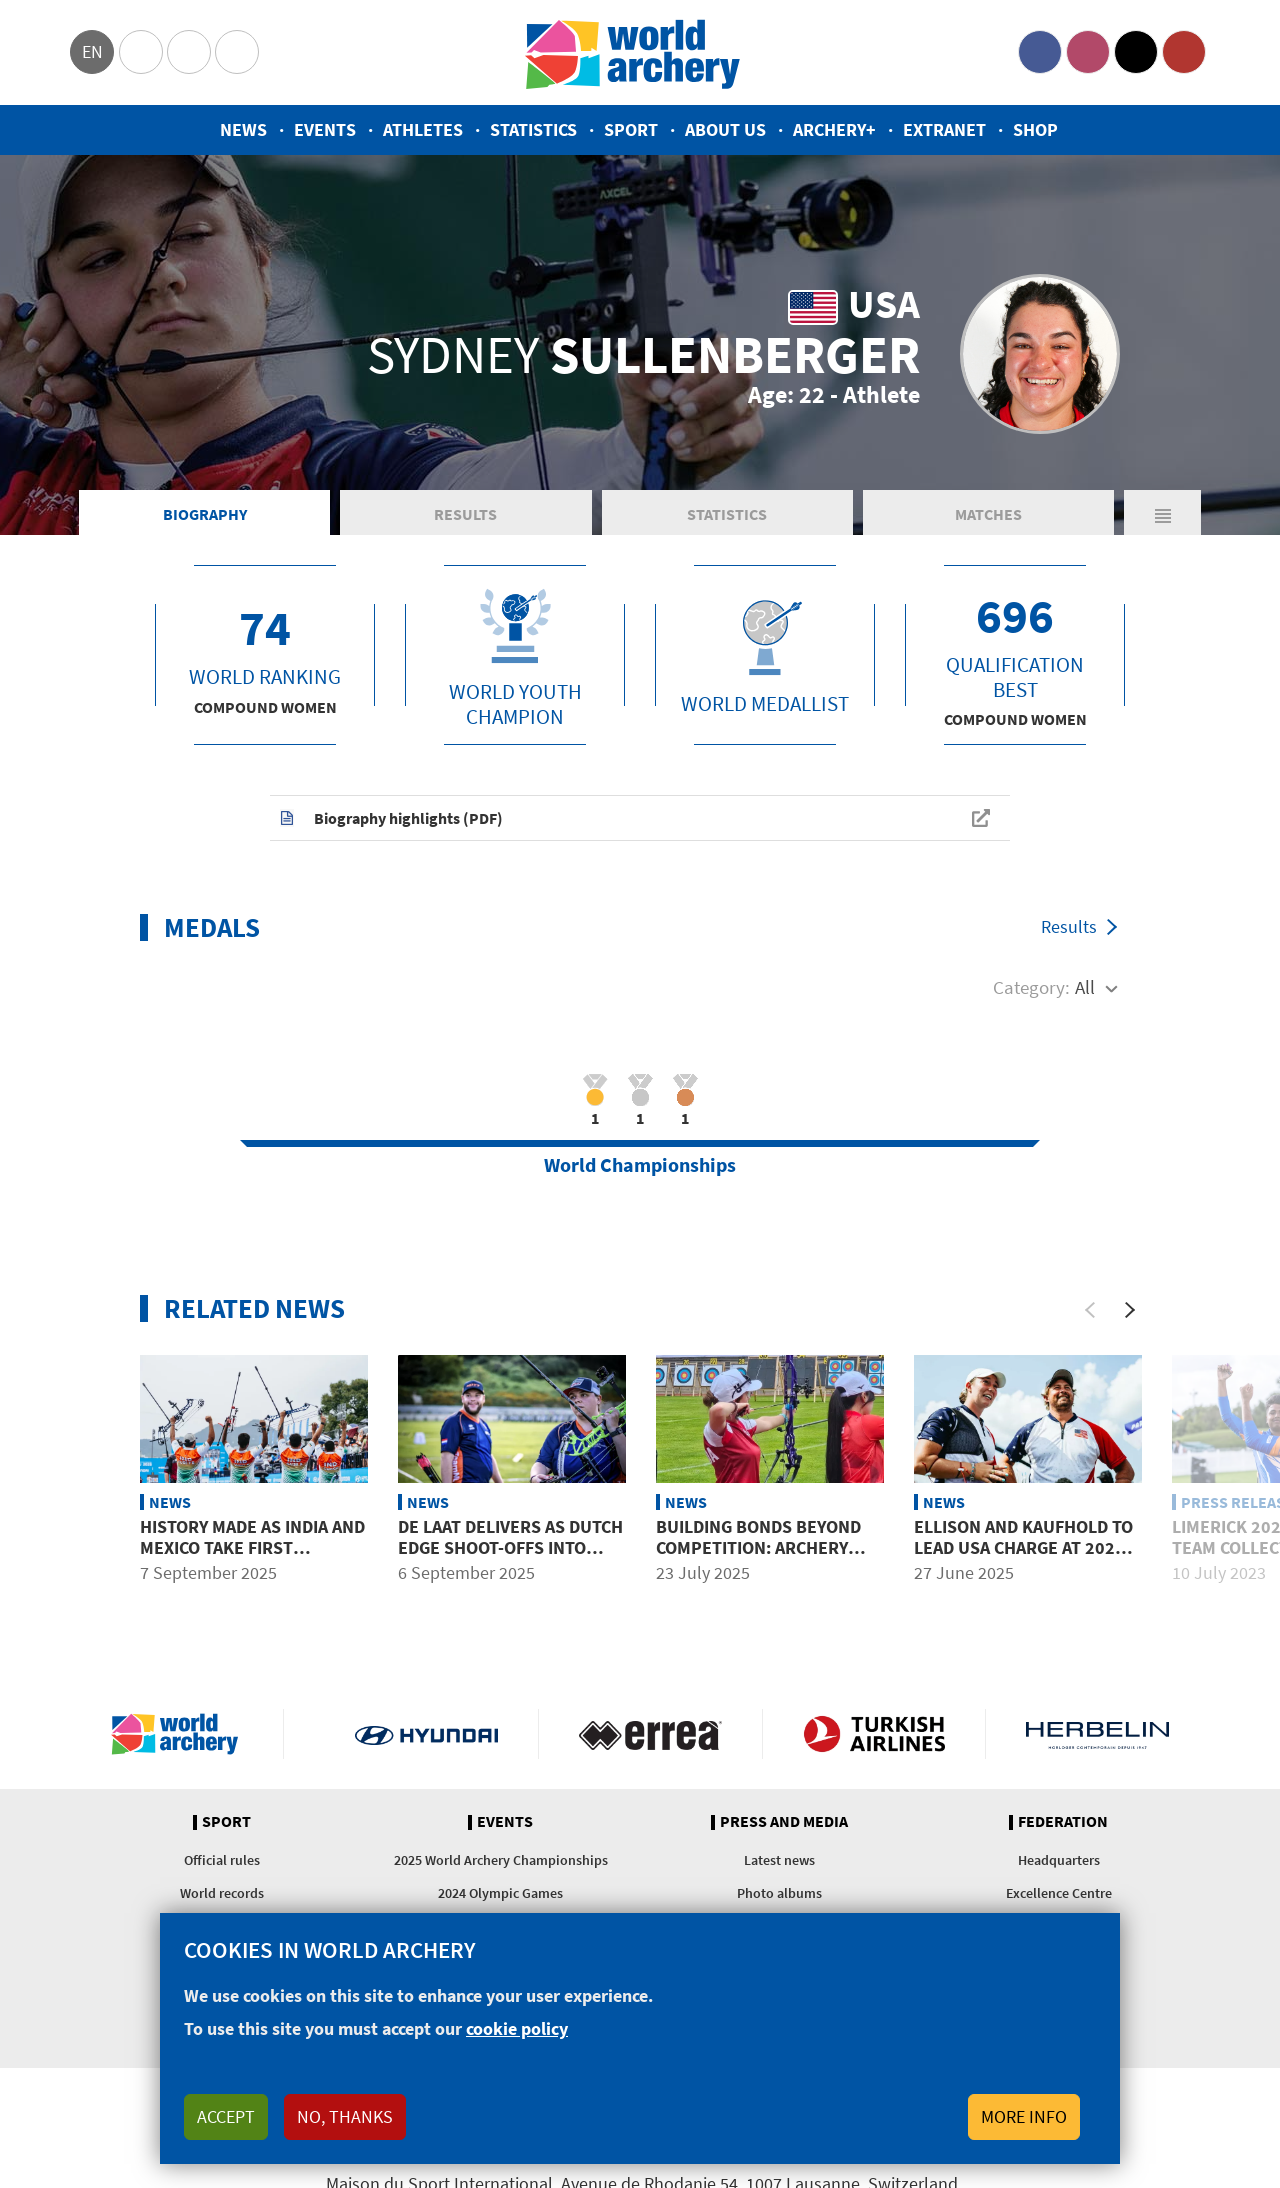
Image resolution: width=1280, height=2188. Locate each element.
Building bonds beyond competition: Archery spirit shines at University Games (758, 1559)
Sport (631, 129)
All (1085, 987)
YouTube (1184, 52)
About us (725, 129)
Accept (226, 2116)
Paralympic (189, 52)
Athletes (423, 129)
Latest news (779, 1860)
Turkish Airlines (874, 1734)
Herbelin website (1097, 1734)
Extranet (944, 129)
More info (1024, 2116)
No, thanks (345, 2116)
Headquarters (1059, 1860)
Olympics (141, 52)
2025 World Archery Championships (501, 1860)
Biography (205, 514)
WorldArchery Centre (237, 52)
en (92, 51)
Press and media (784, 1822)
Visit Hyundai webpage (426, 1734)
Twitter (1136, 52)
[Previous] (1090, 1310)
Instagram (1088, 52)
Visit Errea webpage (650, 1734)
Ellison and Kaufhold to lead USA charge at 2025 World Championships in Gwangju (1023, 1559)
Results (465, 514)
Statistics (533, 129)
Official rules (222, 1860)
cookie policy (517, 2028)
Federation (1063, 1822)
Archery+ (834, 129)
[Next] (1130, 1310)
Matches (988, 514)
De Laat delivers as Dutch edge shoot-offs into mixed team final (510, 1548)
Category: (1031, 987)
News (243, 129)
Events (325, 129)
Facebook (1040, 52)
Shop (1035, 129)
